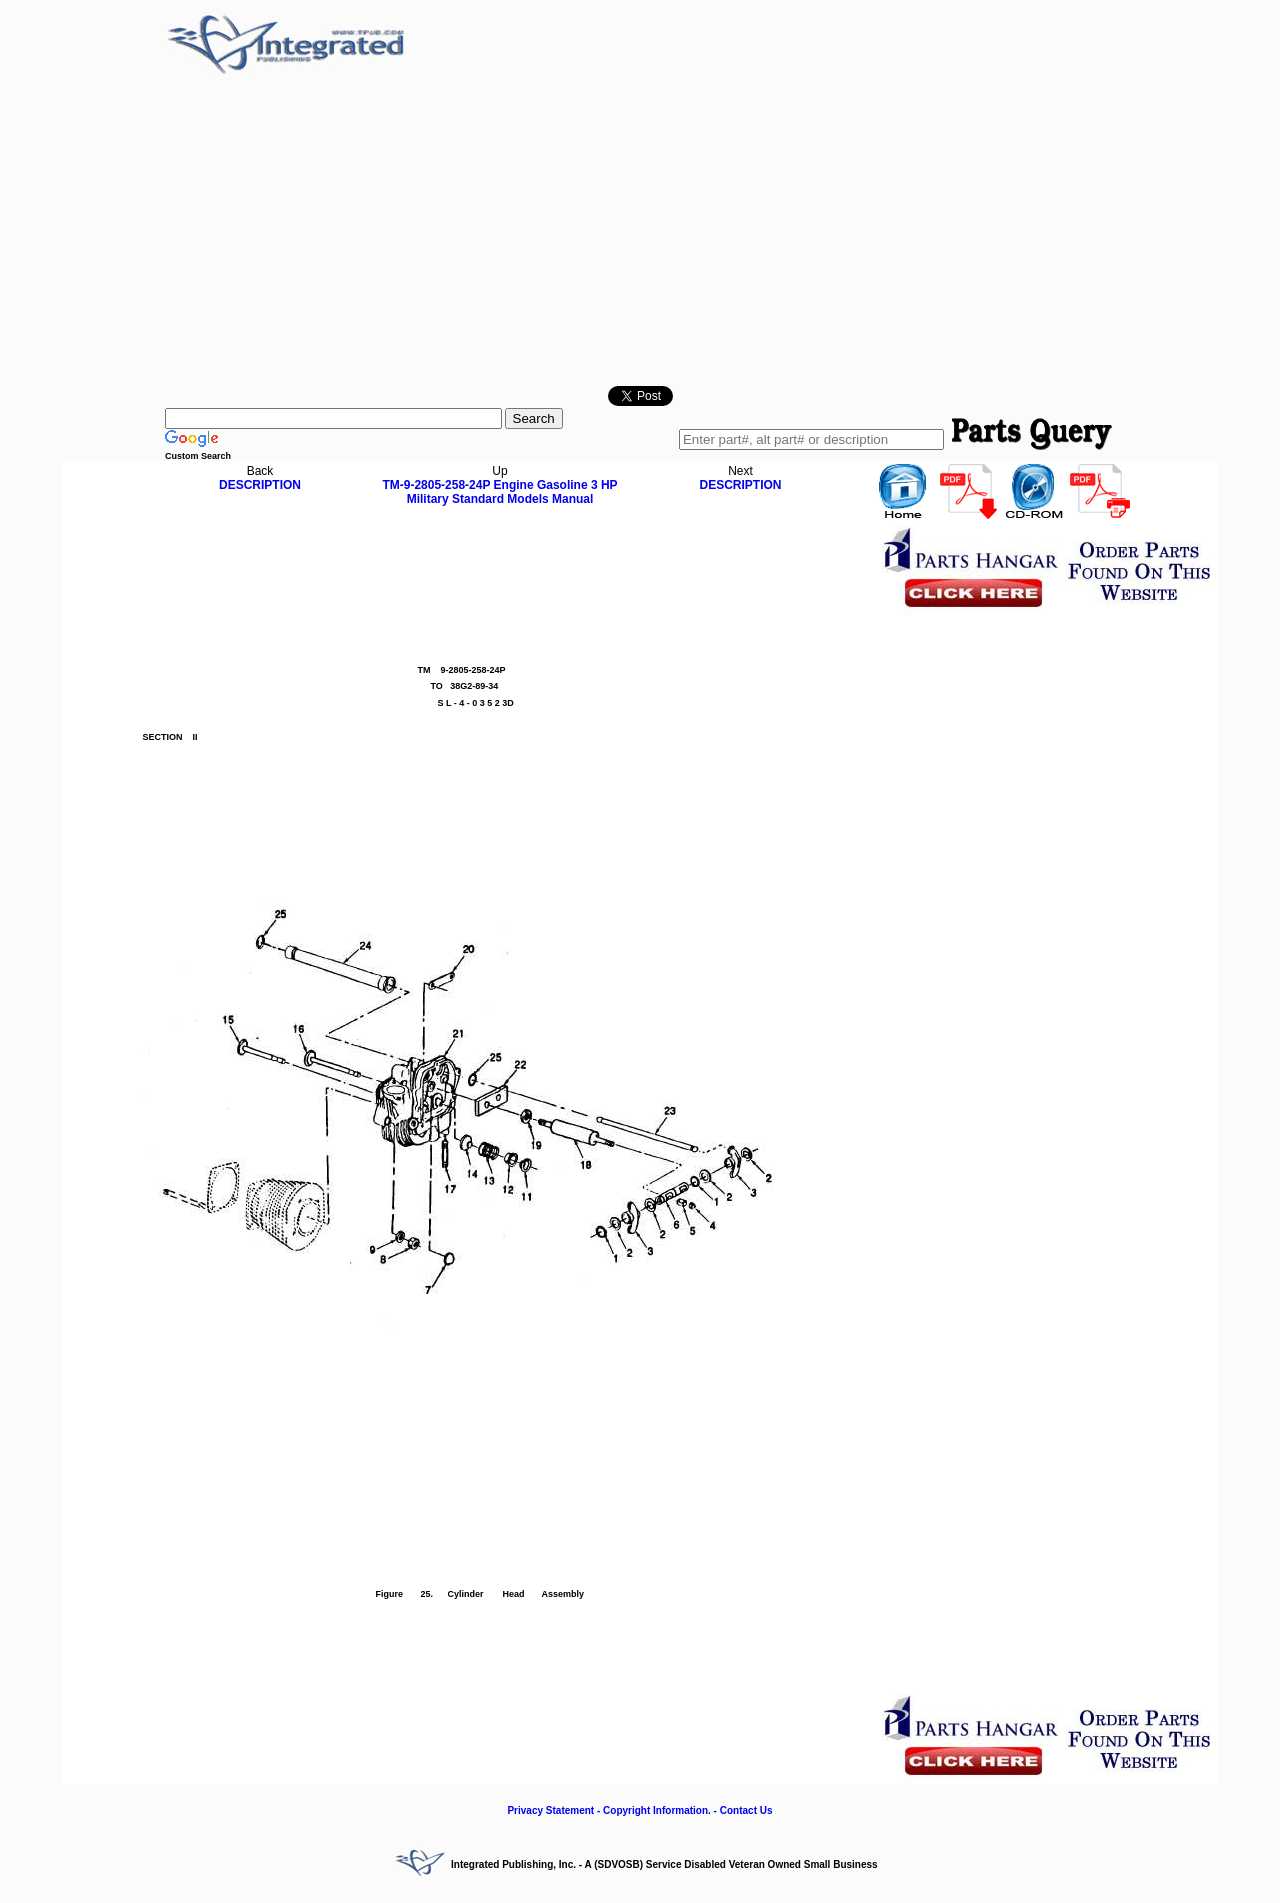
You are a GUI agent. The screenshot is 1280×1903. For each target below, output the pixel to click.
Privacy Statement (550, 1810)
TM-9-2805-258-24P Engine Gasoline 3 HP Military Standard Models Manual (499, 492)
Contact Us (746, 1810)
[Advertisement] (640, 231)
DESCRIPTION (260, 485)
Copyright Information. (657, 1810)
